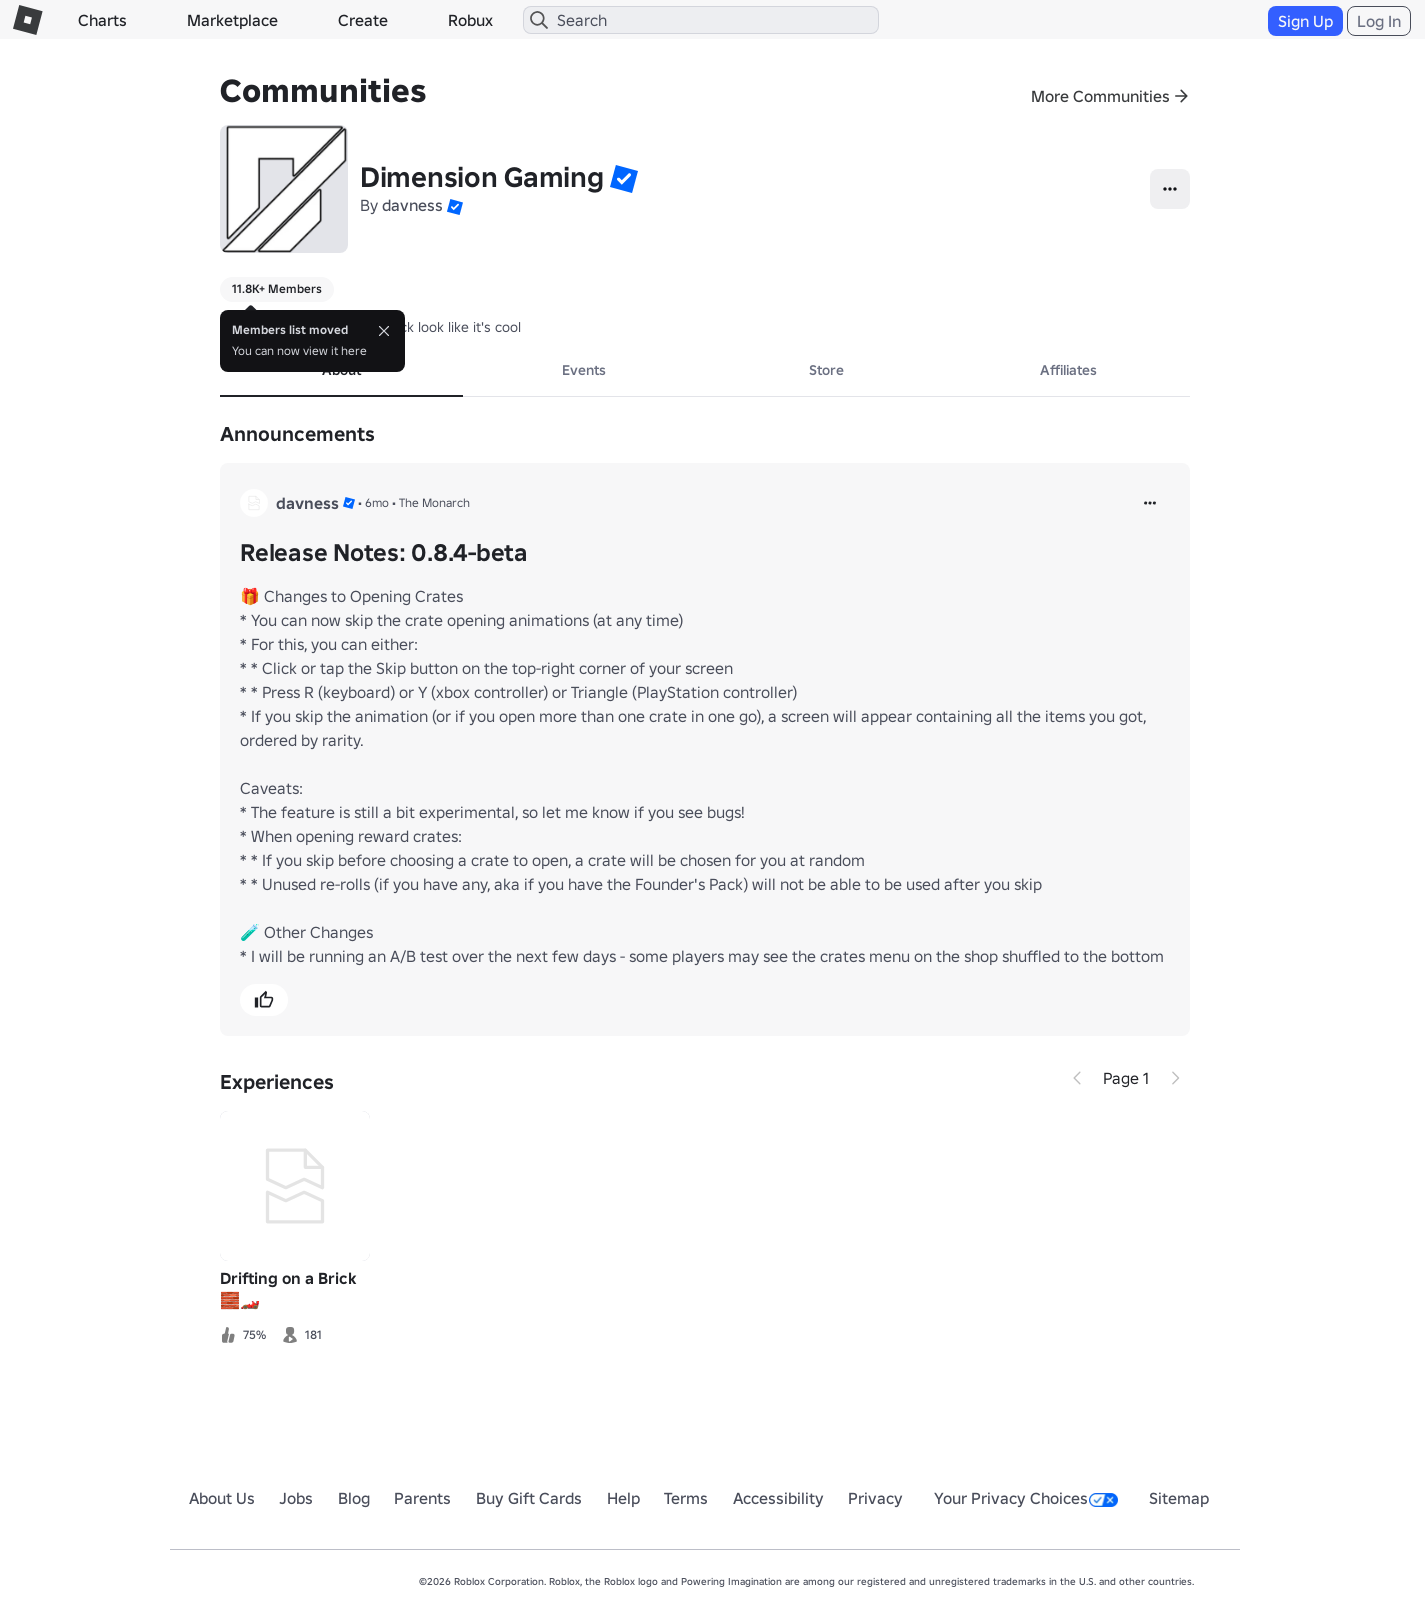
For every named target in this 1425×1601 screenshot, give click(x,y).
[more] (1150, 503)
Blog (354, 1498)
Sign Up (1305, 21)
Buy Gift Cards (529, 1498)
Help (623, 1498)
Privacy (875, 1498)
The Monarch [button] (434, 502)
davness (412, 205)
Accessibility (778, 1498)
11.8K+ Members (277, 288)
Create (363, 20)
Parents (422, 1498)
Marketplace (232, 20)
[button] (624, 178)
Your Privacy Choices (1026, 1498)
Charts (102, 20)
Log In (1379, 21)
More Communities (1100, 96)
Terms (686, 1498)
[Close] (384, 331)
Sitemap (1179, 1498)
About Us (222, 1498)
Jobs (296, 1498)
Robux (470, 20)
